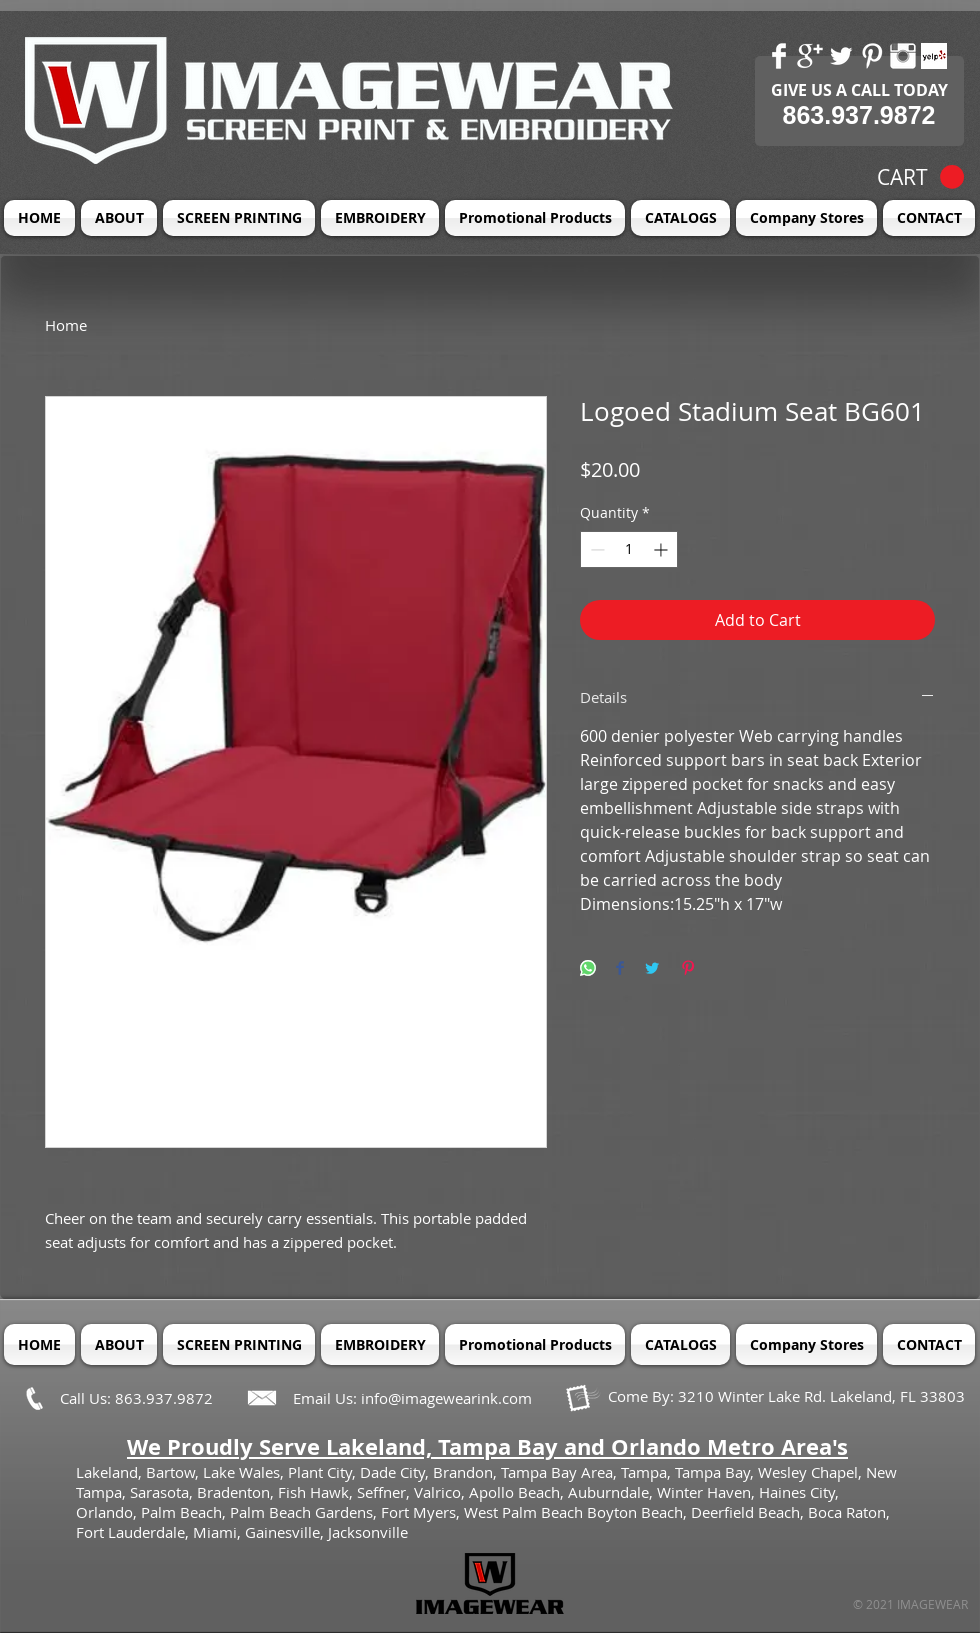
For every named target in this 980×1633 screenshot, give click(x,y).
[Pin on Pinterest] (688, 969)
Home (66, 325)
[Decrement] (595, 549)
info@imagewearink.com (446, 1398)
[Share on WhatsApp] (588, 969)
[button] (920, 177)
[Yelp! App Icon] (934, 56)
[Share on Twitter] (652, 969)
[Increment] (662, 549)
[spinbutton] (629, 549)
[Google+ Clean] (810, 56)
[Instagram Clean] (903, 56)
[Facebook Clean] (779, 56)
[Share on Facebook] (620, 969)
